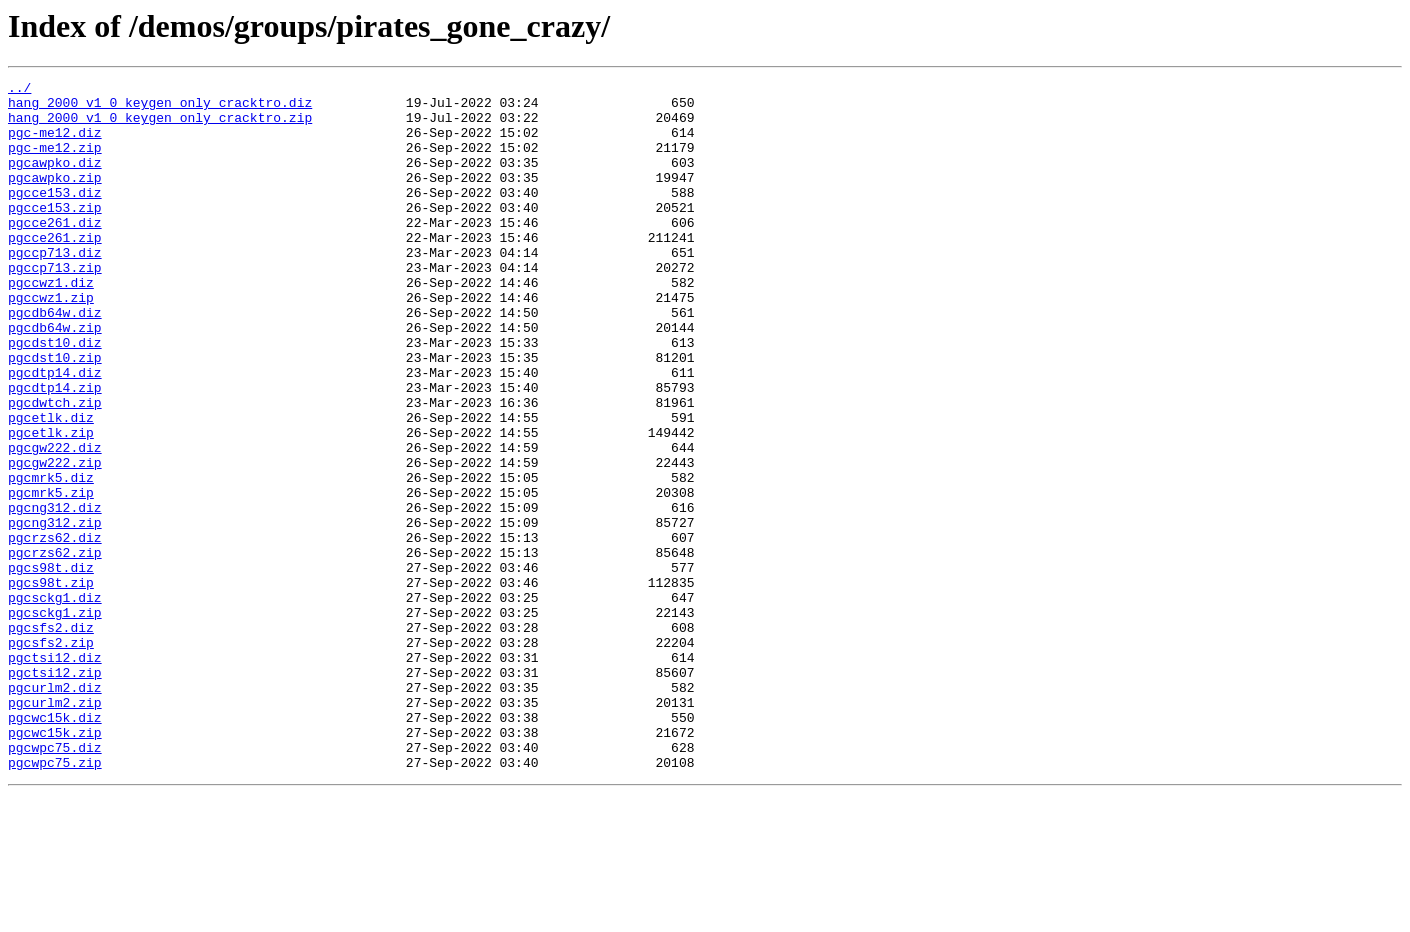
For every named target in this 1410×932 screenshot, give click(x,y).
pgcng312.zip (55, 612)
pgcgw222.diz (55, 522)
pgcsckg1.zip (55, 720)
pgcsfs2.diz (51, 738)
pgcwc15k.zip (55, 864)
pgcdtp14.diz (55, 432)
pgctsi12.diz (55, 774)
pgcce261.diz (55, 252)
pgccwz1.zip (51, 342)
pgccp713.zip (55, 306)
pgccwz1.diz (51, 324)
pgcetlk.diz (51, 486)
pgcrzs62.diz (55, 630)
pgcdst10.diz (55, 396)
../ (19, 90)
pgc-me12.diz (55, 144)
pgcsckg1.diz (55, 702)
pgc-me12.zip (55, 162)
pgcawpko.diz (55, 180)
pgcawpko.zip (55, 198)
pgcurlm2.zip (55, 828)
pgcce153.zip (55, 234)
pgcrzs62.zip (55, 648)
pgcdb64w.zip (55, 378)
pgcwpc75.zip (55, 900)
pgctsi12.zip (55, 792)
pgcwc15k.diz (55, 846)
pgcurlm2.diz (55, 810)
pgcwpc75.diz (55, 882)
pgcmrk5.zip (51, 576)
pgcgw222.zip (55, 540)
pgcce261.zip (55, 270)
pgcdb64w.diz (55, 360)
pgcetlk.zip (51, 504)
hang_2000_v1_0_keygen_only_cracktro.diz (160, 108)
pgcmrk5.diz (51, 558)
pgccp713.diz (55, 288)
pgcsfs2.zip (51, 756)
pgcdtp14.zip (55, 450)
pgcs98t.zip (51, 684)
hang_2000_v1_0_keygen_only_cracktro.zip (160, 126)
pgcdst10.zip (55, 414)
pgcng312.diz (55, 594)
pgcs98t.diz (51, 666)
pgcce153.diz (55, 216)
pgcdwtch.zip (55, 468)
